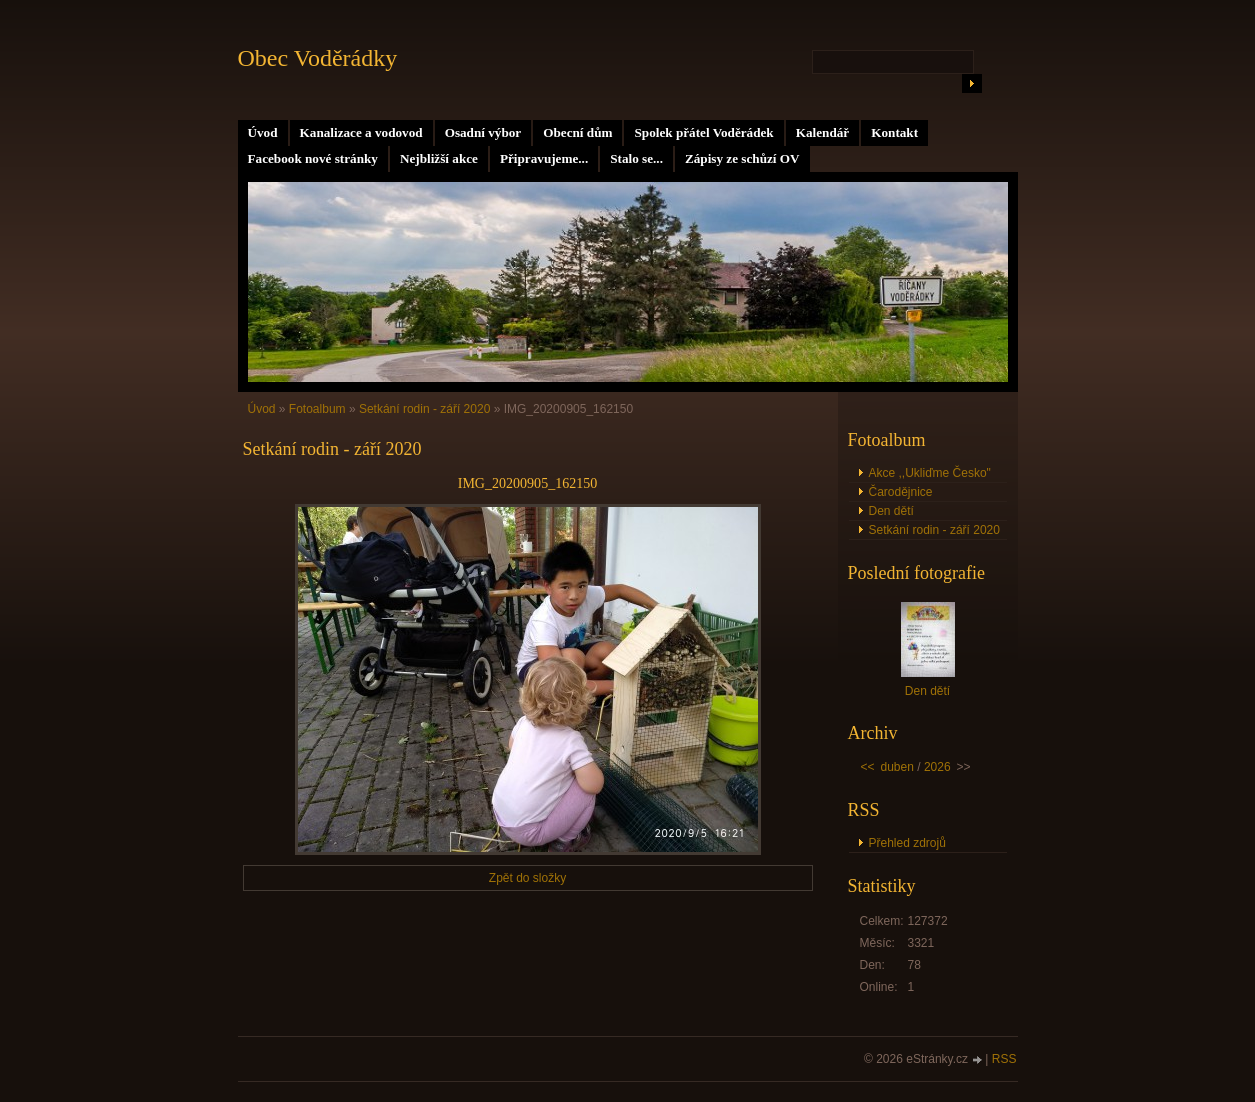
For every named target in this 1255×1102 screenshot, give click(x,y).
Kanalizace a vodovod (361, 132)
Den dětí (891, 511)
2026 (937, 767)
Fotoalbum (317, 409)
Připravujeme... (544, 158)
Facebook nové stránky (313, 158)
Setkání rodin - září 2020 (424, 409)
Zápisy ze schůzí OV (742, 158)
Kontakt (894, 132)
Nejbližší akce (439, 158)
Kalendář (822, 132)
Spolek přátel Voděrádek (703, 132)
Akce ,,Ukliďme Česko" (930, 473)
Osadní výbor (483, 132)
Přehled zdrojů (907, 843)
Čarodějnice (901, 492)
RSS (1004, 1059)
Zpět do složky (527, 878)
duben (897, 767)
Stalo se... (636, 158)
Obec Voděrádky (318, 58)
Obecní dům (577, 132)
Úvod (263, 132)
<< (868, 767)
